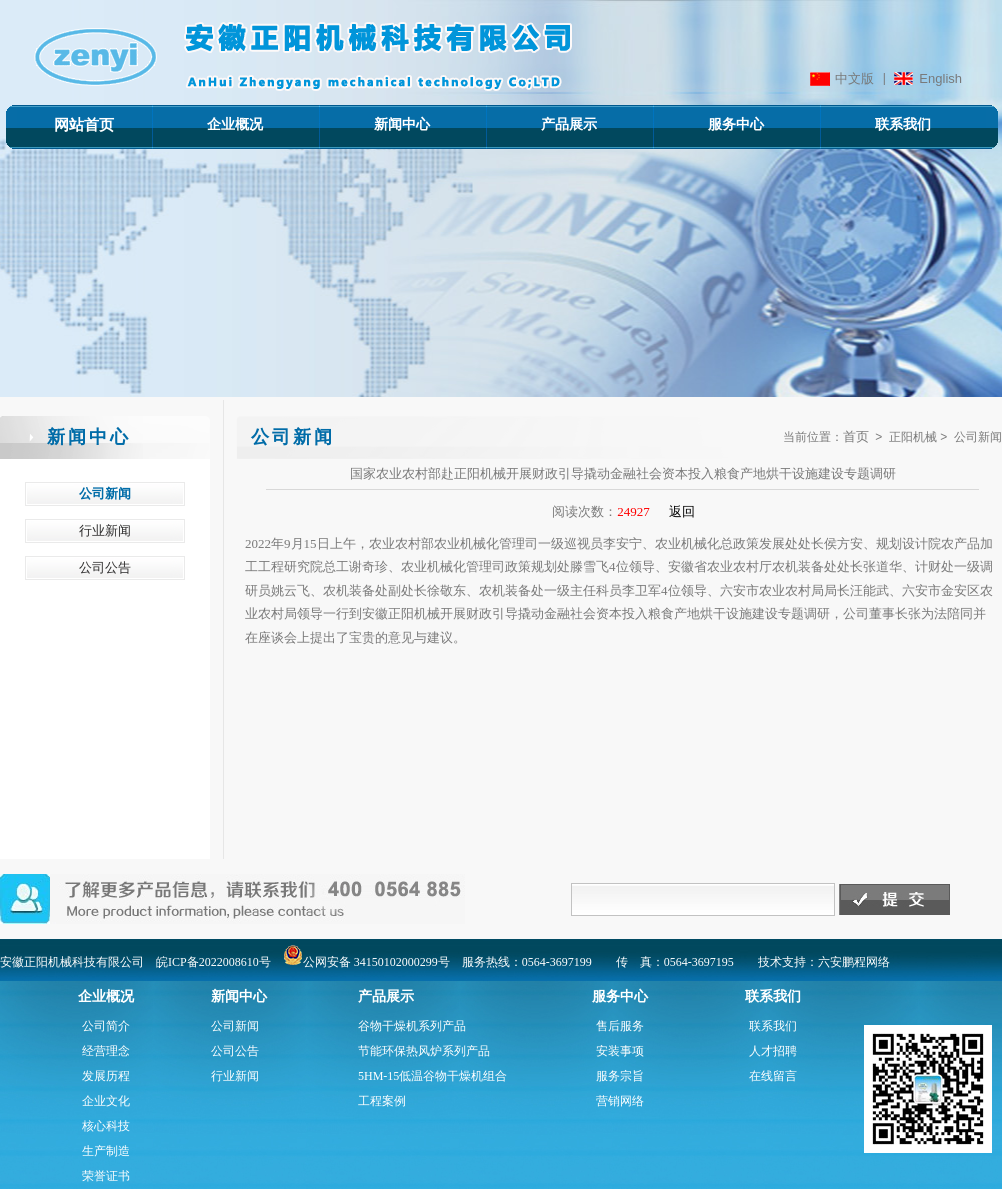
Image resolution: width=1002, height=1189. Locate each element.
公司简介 (106, 1026)
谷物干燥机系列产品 (412, 1026)
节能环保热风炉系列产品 (424, 1051)
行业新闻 (235, 1076)
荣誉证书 (106, 1176)
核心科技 (106, 1126)
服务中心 (707, 124)
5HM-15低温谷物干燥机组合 (432, 1076)
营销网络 (620, 1101)
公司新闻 (235, 1026)
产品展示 (540, 124)
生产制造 (106, 1151)
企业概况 (206, 124)
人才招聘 (773, 1051)
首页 (856, 436)
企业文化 (106, 1101)
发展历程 (106, 1076)
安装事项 (620, 1051)
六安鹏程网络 (854, 962)
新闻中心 (373, 124)
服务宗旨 (620, 1076)
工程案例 (382, 1101)
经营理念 (106, 1051)
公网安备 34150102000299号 (366, 962)
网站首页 (84, 125)
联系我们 (874, 124)
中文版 (854, 78)
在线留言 (773, 1076)
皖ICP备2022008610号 (213, 962)
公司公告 (235, 1051)
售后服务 (620, 1026)
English (940, 78)
